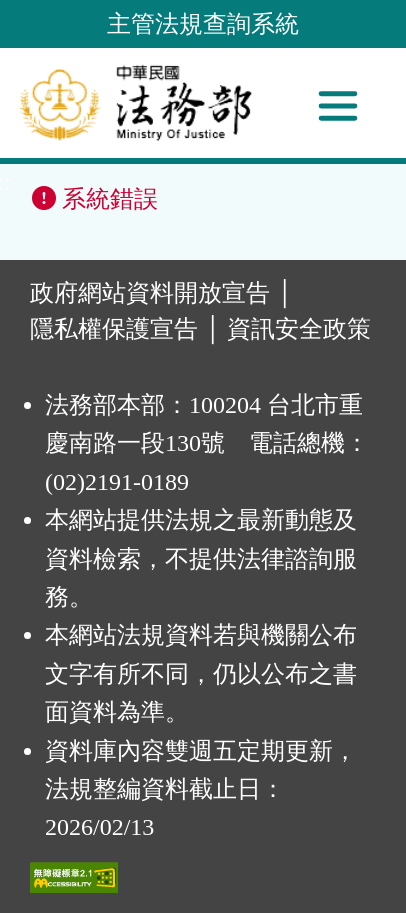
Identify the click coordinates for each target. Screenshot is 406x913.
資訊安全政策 (299, 329)
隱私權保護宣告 (114, 329)
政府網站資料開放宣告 (150, 293)
